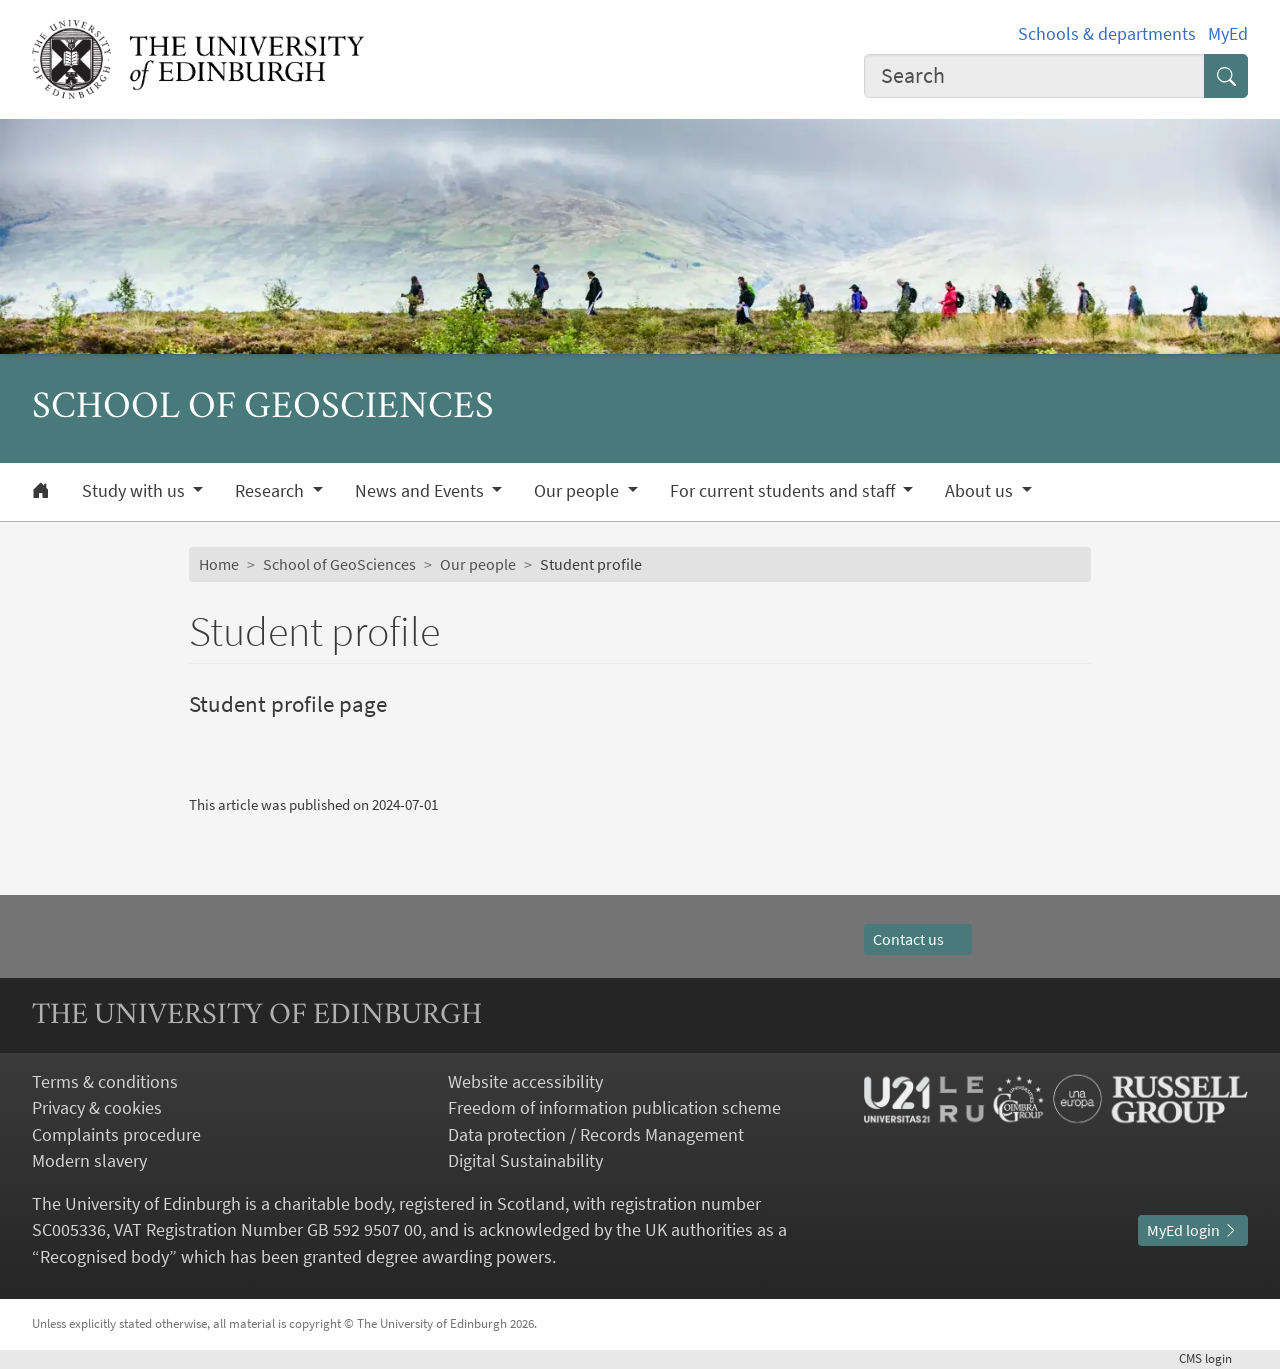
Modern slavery (89, 1161)
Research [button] (271, 491)
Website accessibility (525, 1082)
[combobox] (1034, 76)
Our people (478, 564)
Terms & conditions (105, 1082)
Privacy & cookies (97, 1108)
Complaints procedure (116, 1135)
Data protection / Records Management (596, 1135)
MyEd (1228, 34)
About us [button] (981, 491)
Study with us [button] (135, 491)
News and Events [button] (421, 491)
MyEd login (1193, 1230)
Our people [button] (578, 491)
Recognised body (104, 1257)
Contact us (918, 939)
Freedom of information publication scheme (614, 1108)
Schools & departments (1107, 34)
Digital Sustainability (525, 1161)
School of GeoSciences (339, 564)
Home (219, 564)
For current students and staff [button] (784, 491)
